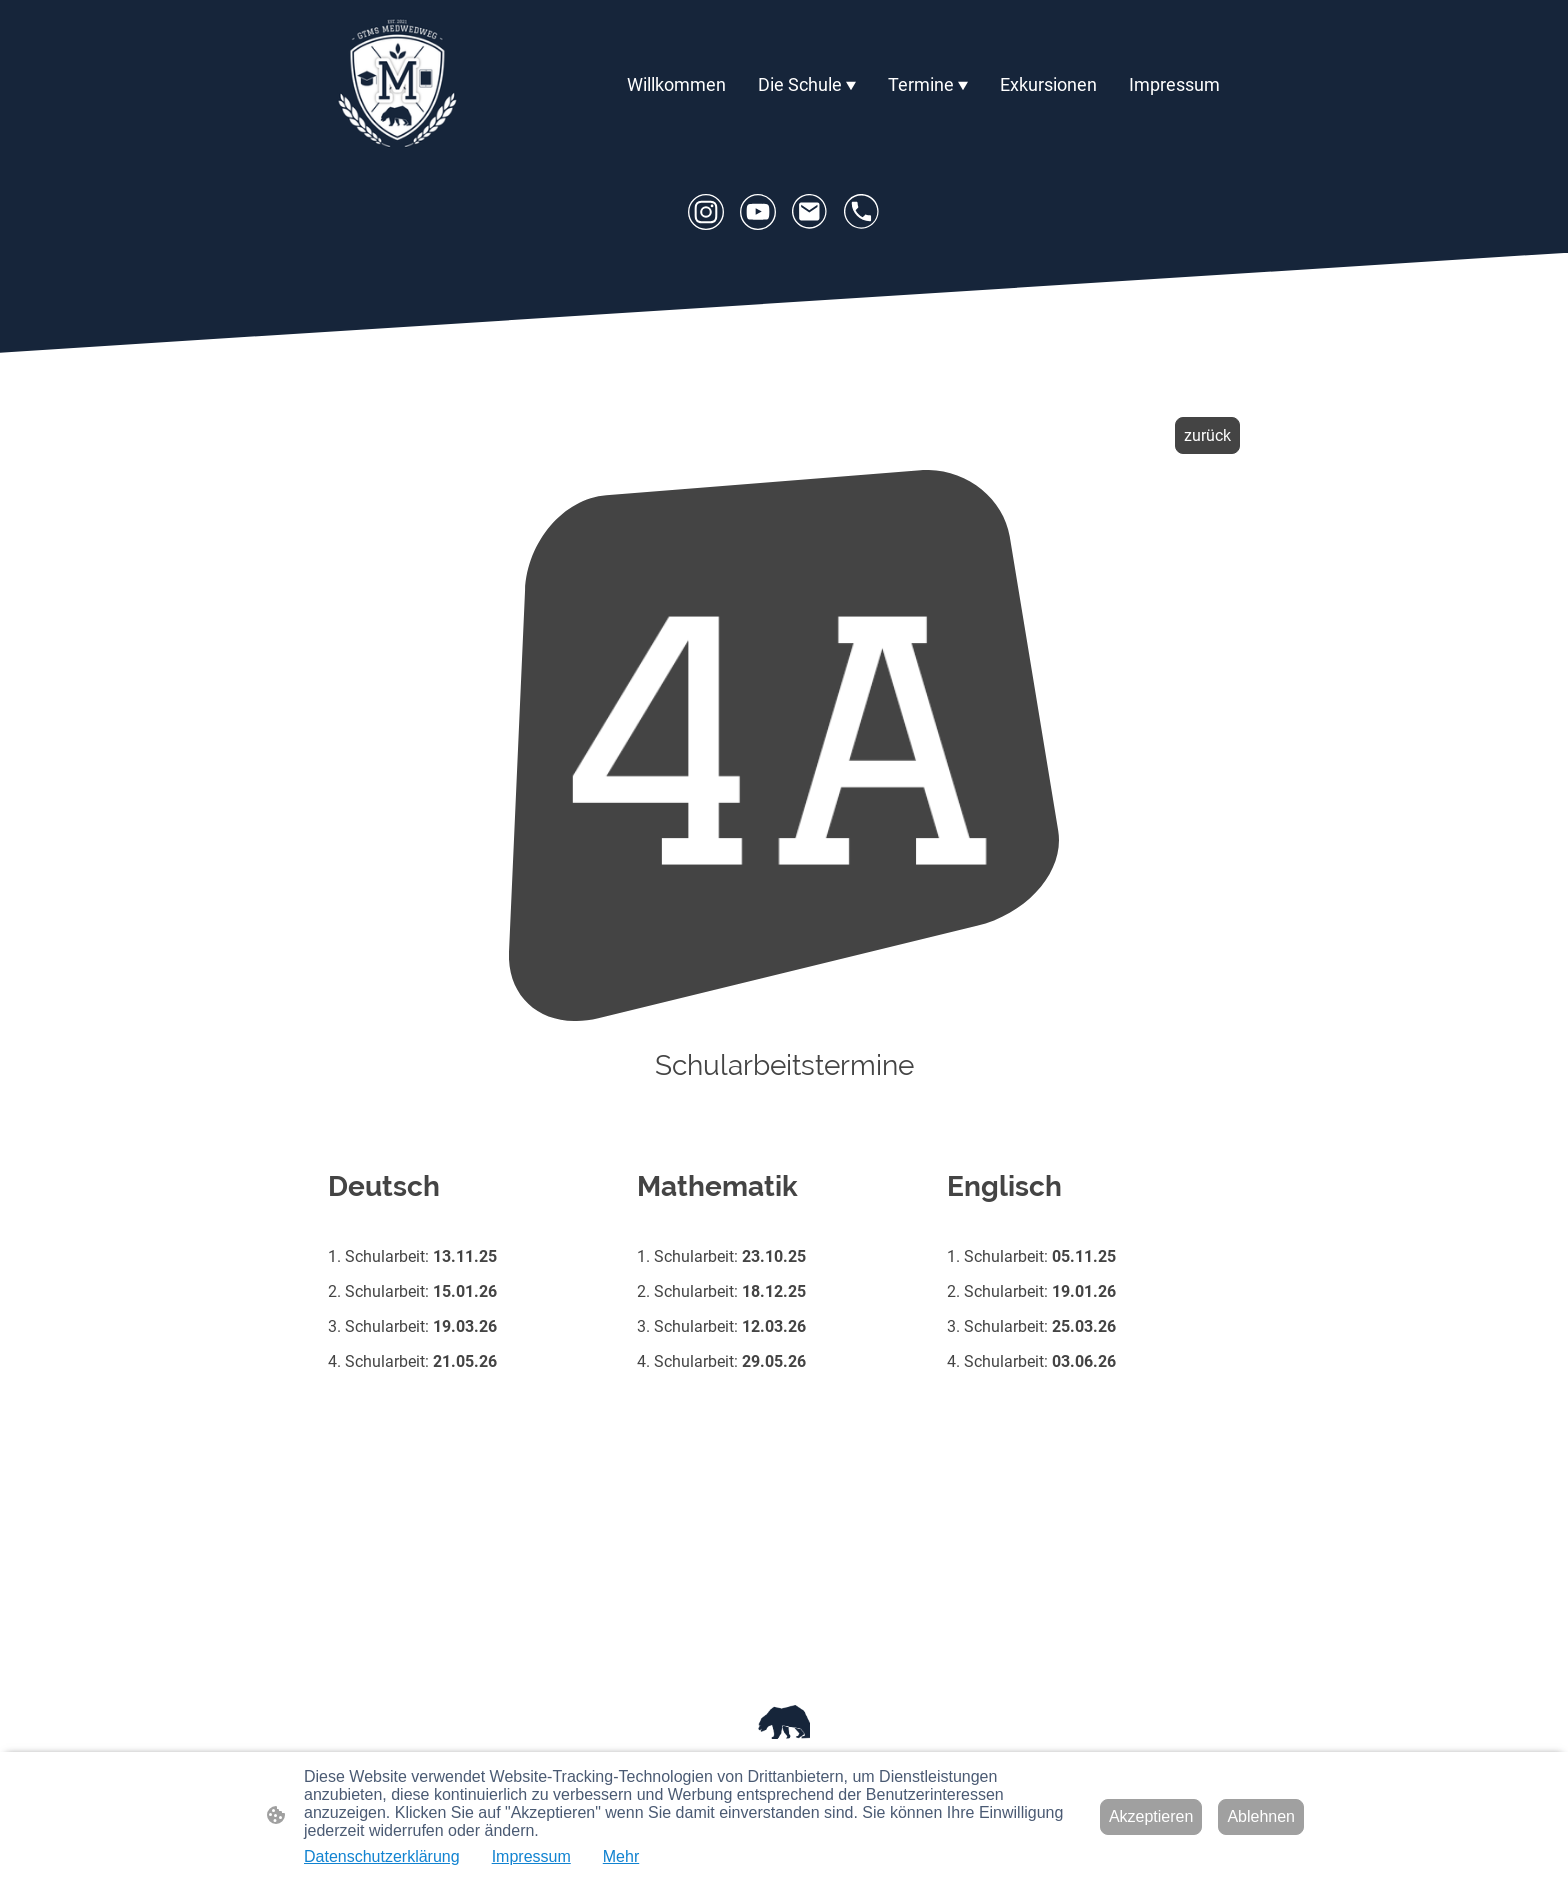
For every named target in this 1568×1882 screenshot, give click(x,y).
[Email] (810, 212)
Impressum (531, 1856)
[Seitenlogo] (397, 84)
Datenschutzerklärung (382, 1856)
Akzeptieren (1151, 1816)
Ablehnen (1261, 1816)
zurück (1207, 435)
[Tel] (862, 212)
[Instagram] (706, 212)
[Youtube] (758, 212)
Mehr (621, 1856)
